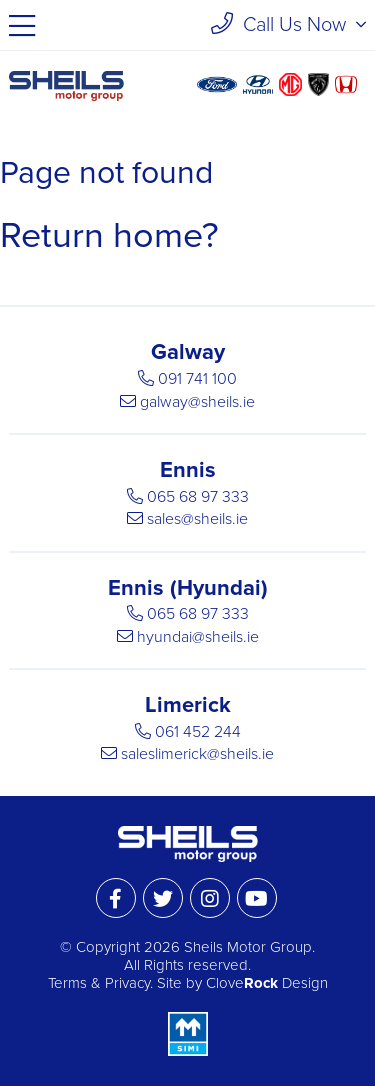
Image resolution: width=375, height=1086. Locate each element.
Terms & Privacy (99, 983)
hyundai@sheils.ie (198, 637)
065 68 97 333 (198, 497)
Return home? (109, 235)
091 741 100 (197, 379)
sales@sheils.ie (197, 519)
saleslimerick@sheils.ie (197, 754)
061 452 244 (198, 732)
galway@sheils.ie (197, 402)
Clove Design (267, 983)
